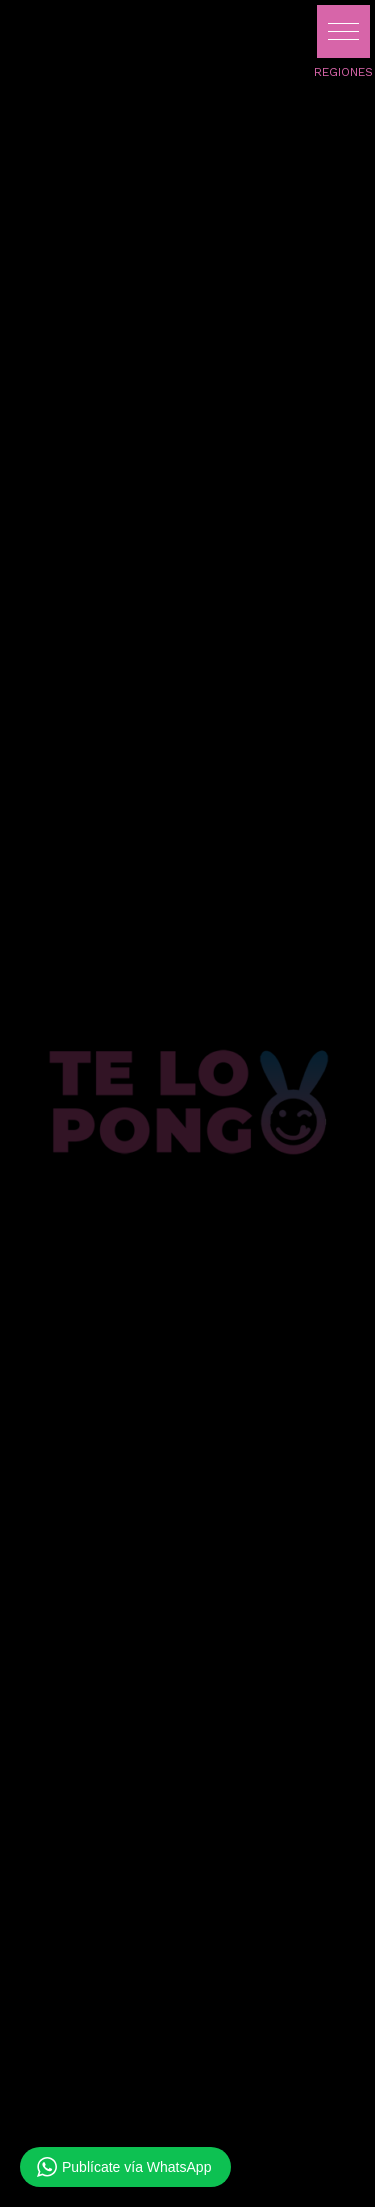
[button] (343, 31)
